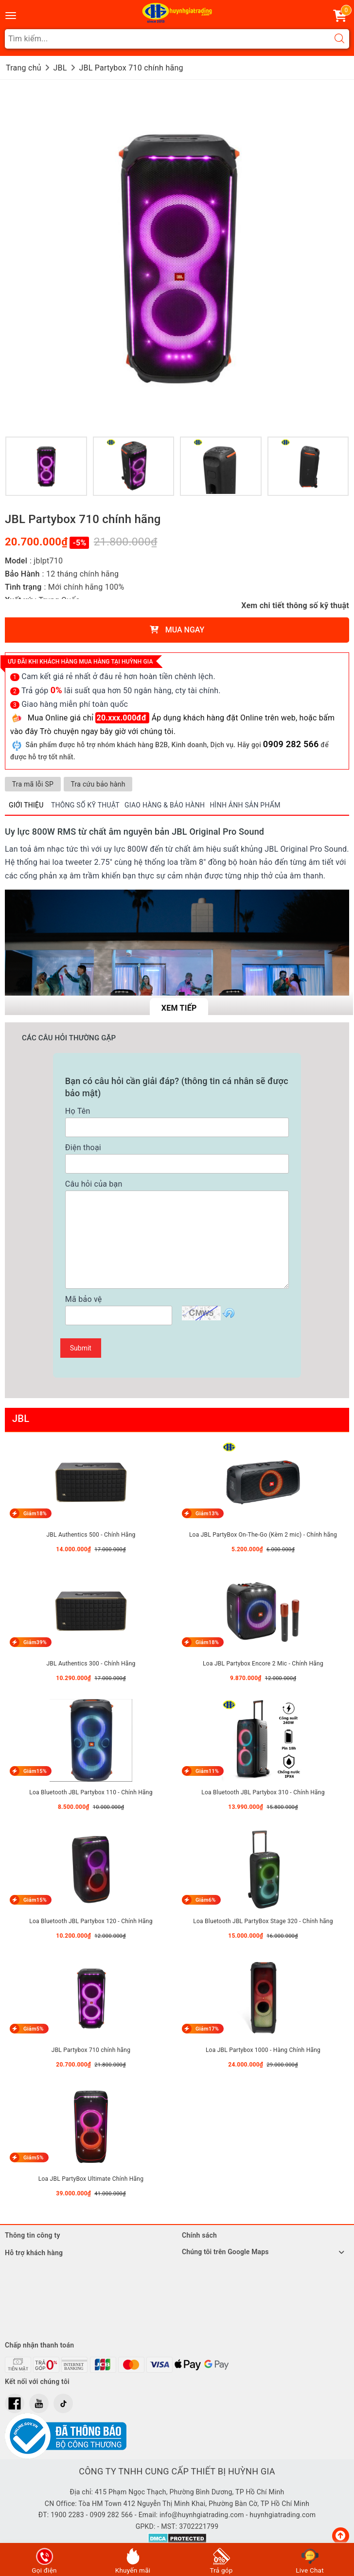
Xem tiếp (179, 1008)
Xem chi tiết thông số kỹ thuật (295, 605)
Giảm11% (206, 1771)
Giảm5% (33, 2029)
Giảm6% (205, 1900)
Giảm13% (206, 1513)
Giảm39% (34, 1642)
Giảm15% (34, 1771)
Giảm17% (206, 2029)
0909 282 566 (291, 744)
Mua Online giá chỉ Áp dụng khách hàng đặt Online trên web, (164, 717)
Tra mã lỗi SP (32, 784)
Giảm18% (34, 1513)
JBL (20, 1418)
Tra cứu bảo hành (98, 784)
